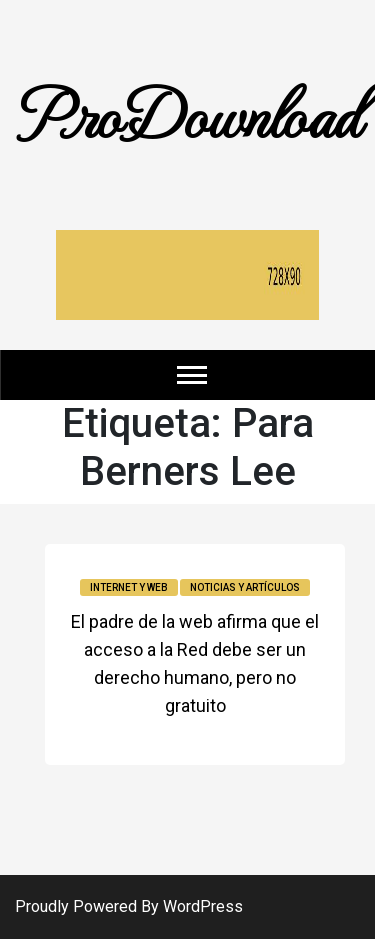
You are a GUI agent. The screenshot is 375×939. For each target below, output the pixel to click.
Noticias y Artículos (245, 587)
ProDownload (188, 112)
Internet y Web (129, 587)
